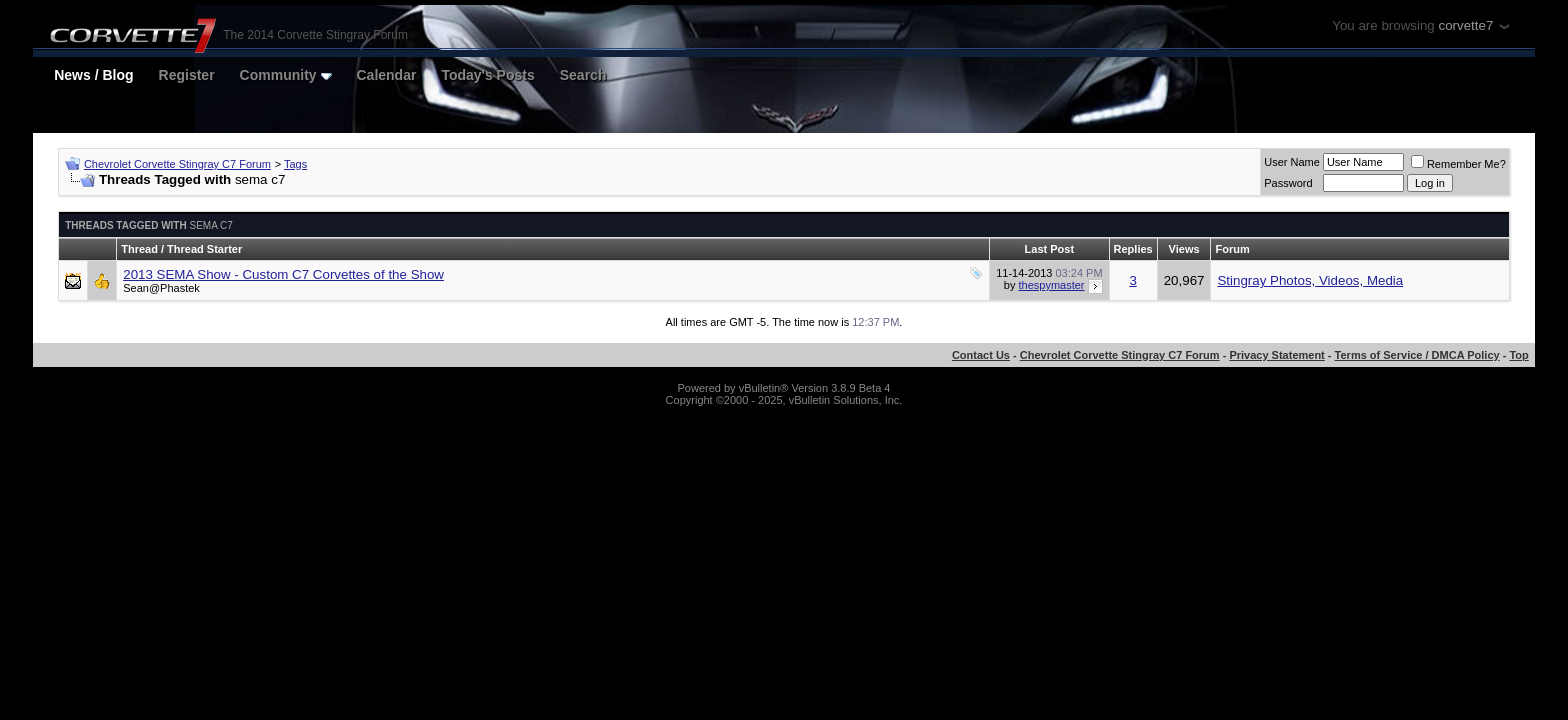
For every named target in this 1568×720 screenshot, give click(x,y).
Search (583, 75)
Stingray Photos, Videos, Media (1310, 280)
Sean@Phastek (161, 288)
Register (187, 75)
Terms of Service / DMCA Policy (1417, 355)
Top (1518, 355)
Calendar (387, 75)
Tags (295, 164)
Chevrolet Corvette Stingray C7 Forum (177, 164)
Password (1288, 183)
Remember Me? (1458, 164)
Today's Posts (487, 75)
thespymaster (1051, 285)
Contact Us (981, 355)
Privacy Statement (1276, 355)
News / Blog (93, 75)
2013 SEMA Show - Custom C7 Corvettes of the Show (283, 274)
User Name (1292, 162)
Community (286, 75)
